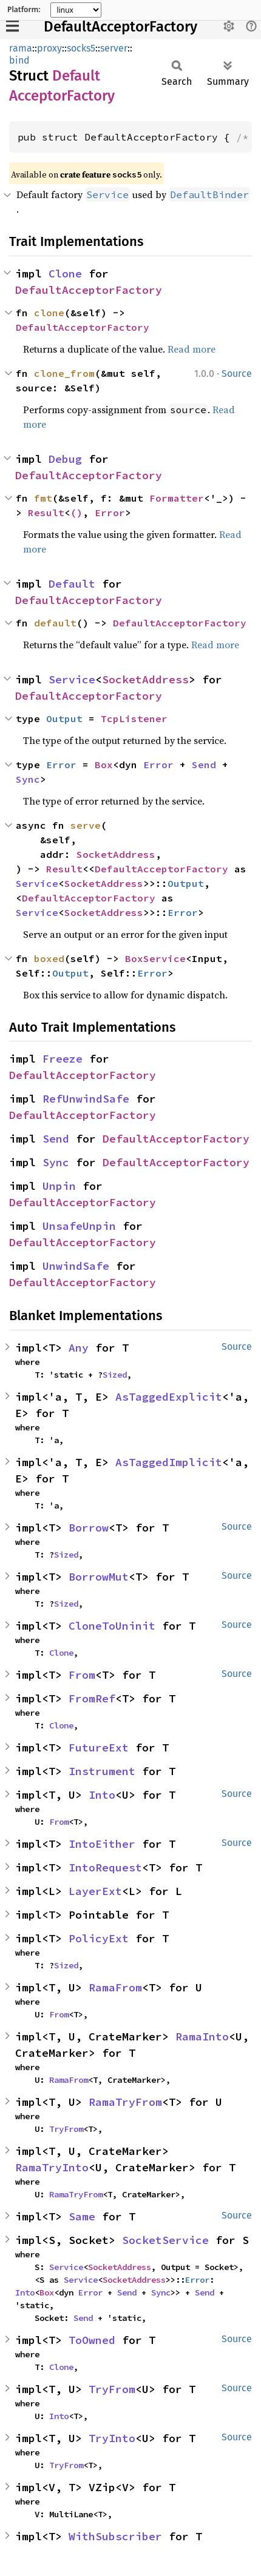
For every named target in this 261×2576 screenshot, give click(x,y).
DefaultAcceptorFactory (120, 26)
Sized (115, 1374)
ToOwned (92, 2340)
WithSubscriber (115, 2536)
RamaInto (202, 2036)
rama (20, 48)
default (55, 623)
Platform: (24, 9)
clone (49, 313)
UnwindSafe (75, 1266)
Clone (65, 274)
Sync (28, 779)
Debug (65, 459)
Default (72, 584)
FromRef (92, 1698)
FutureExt (99, 1747)
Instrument (102, 1771)
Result (46, 512)
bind (19, 60)
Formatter (176, 498)
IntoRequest (105, 1867)
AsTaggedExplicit (168, 1397)
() (76, 512)
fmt (43, 498)
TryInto (112, 2438)
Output (64, 718)
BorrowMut (99, 1577)
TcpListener (134, 718)
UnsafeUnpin (79, 1226)
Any (79, 1348)
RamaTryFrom (125, 2102)
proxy (49, 48)
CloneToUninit (112, 1626)
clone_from (64, 373)
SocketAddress (145, 679)
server (113, 48)
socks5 (81, 48)
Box (104, 765)
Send (204, 765)
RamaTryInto (52, 2167)
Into (102, 1795)
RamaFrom (115, 1987)
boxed (49, 958)
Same (82, 2216)
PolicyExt (99, 1938)
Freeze (62, 1059)
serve (85, 825)
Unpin (59, 1186)
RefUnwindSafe (85, 1099)
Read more (191, 349)
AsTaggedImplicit (168, 1462)
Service (72, 679)
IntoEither (102, 1844)
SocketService (165, 2240)
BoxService (155, 958)
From (82, 1675)
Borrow (89, 1528)
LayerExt (95, 1891)
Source (237, 373)
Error (110, 512)
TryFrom (66, 2128)
